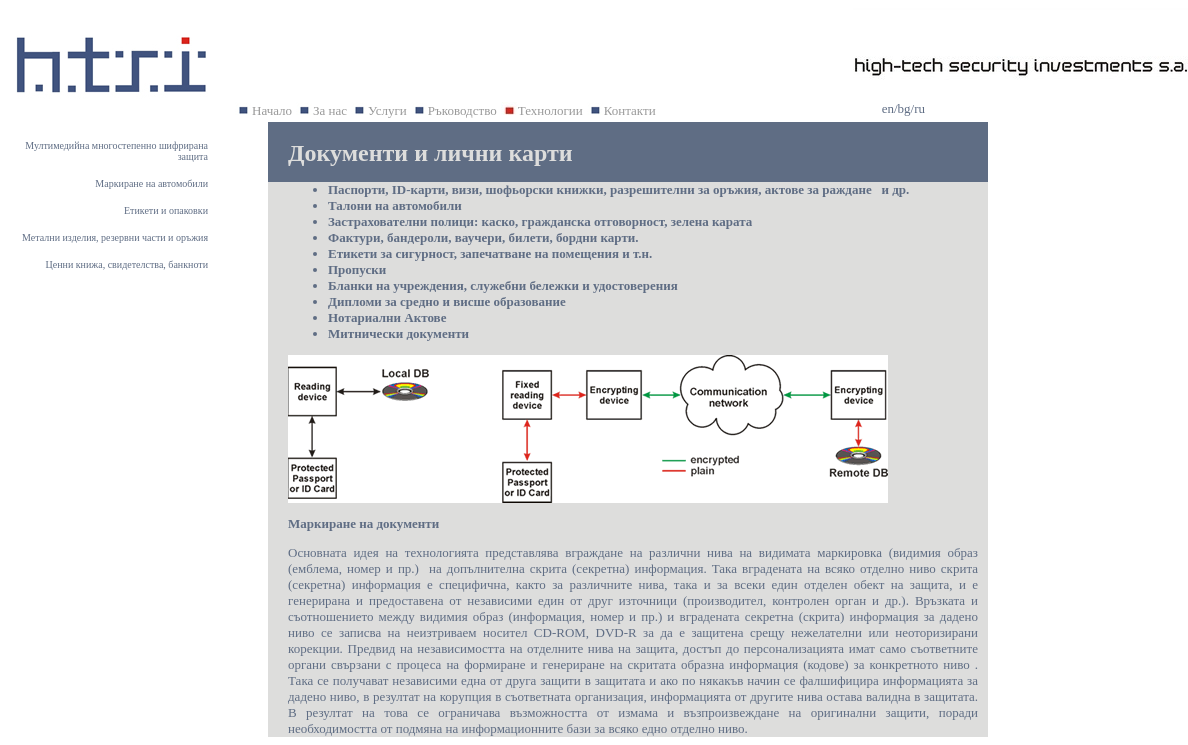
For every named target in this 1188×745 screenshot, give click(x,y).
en (888, 108)
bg (904, 108)
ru (919, 108)
